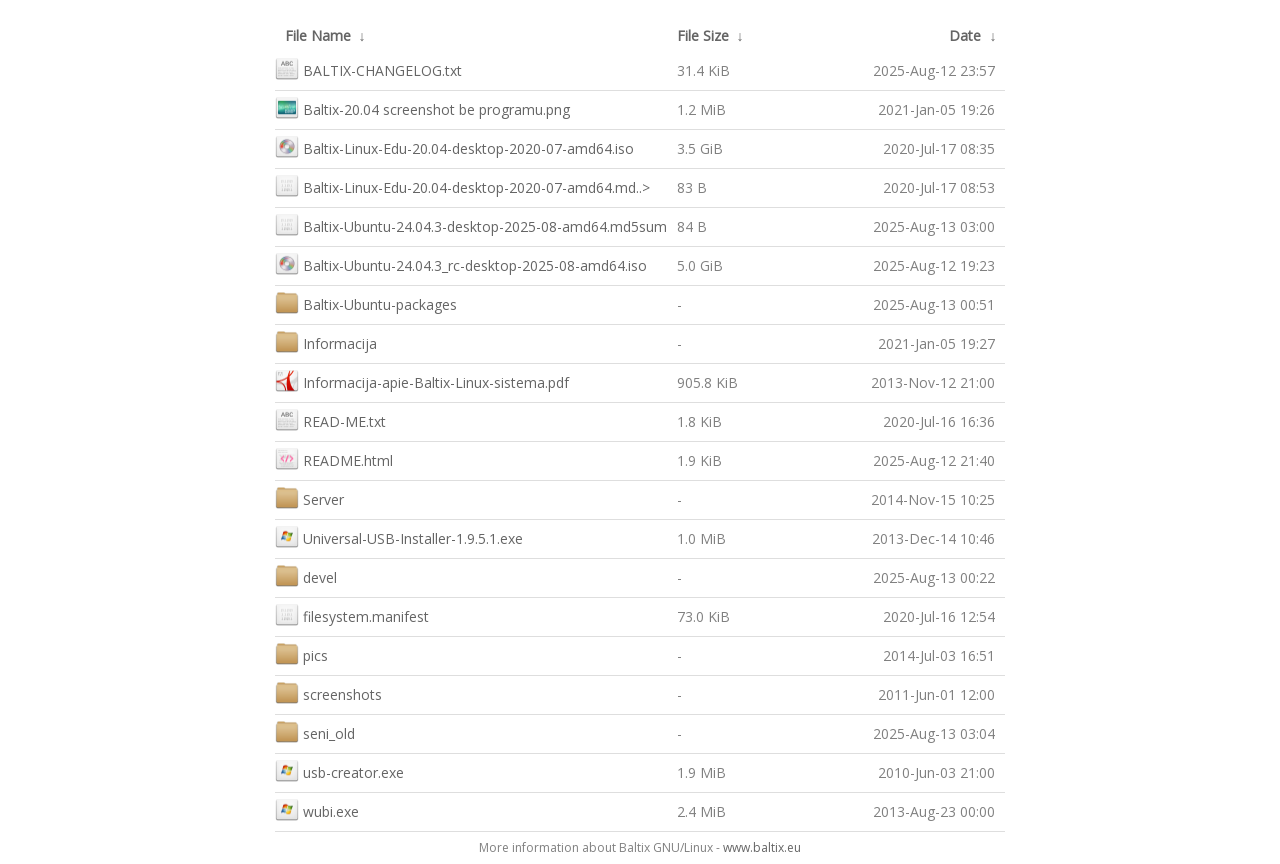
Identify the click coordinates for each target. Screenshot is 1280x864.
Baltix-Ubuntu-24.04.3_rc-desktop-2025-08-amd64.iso (461, 263)
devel (306, 575)
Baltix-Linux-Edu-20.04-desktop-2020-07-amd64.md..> (462, 185)
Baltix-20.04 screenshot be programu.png (422, 107)
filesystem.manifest (352, 614)
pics (301, 653)
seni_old (315, 731)
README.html (334, 458)
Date (965, 35)
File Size (703, 35)
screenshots (328, 692)
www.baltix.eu (762, 847)
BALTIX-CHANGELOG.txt (368, 68)
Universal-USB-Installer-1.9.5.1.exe (399, 536)
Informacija (326, 341)
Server (309, 497)
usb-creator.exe (339, 770)
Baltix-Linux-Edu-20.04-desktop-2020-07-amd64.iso (454, 146)
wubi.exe (317, 809)
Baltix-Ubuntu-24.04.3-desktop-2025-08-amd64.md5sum (471, 224)
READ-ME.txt (330, 419)
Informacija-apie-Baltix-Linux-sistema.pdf (422, 380)
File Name (318, 35)
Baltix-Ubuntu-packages (366, 302)
